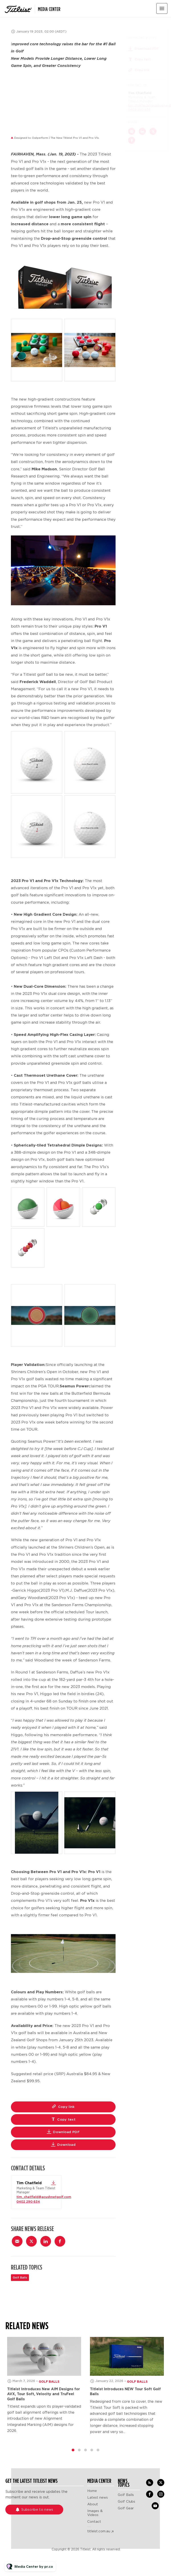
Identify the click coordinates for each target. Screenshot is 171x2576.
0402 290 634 (28, 2201)
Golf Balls (20, 2277)
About (92, 2504)
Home (92, 2491)
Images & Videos (95, 2513)
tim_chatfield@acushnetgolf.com (43, 2197)
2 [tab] (79, 2454)
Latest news (97, 2497)
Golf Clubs (126, 2502)
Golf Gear (126, 2508)
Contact (94, 2522)
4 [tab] (91, 2454)
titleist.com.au (98, 2531)
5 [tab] (98, 2454)
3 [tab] (85, 2454)
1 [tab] (73, 2454)
